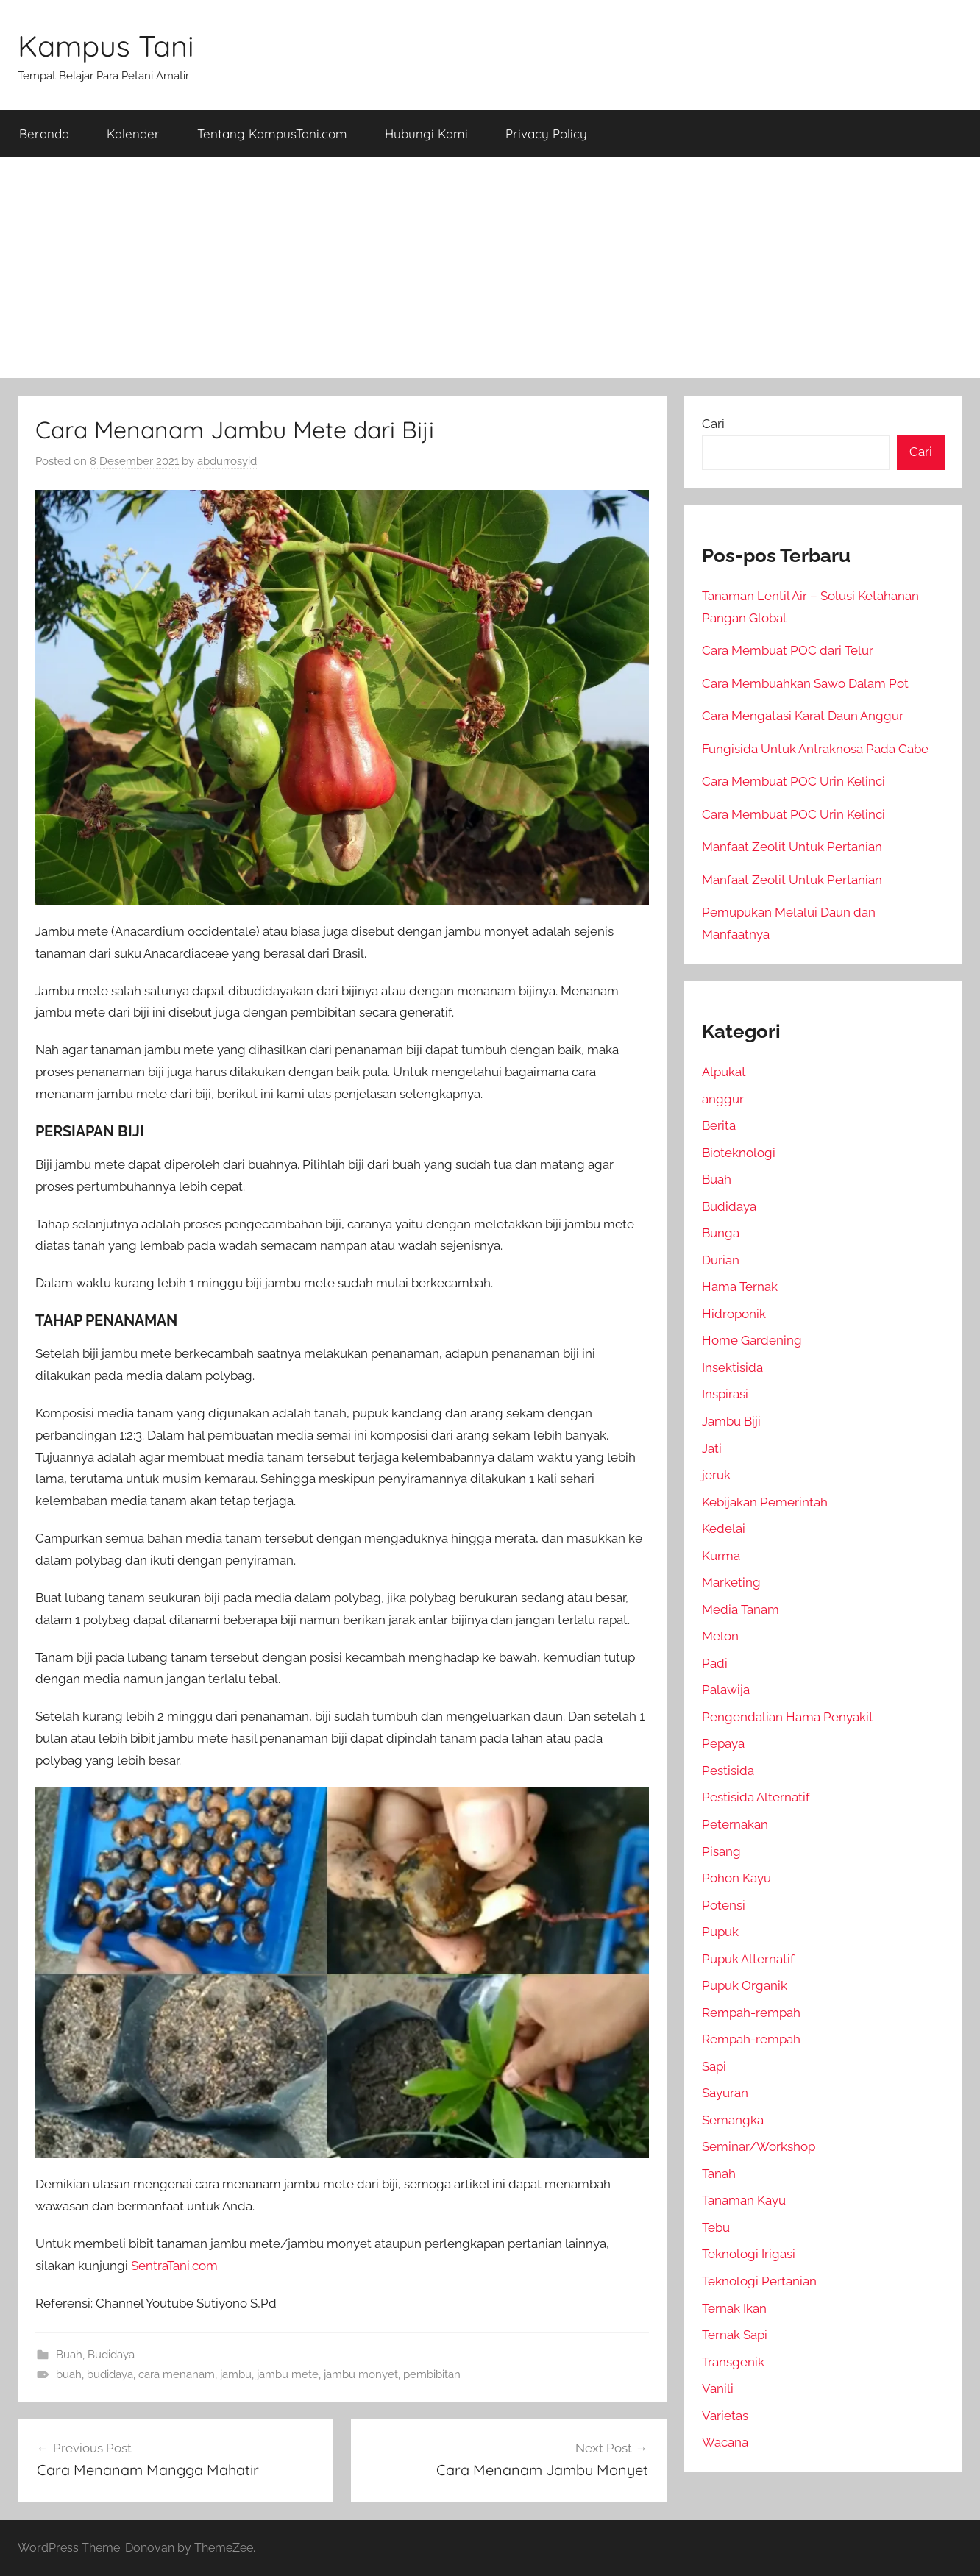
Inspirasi (725, 1394)
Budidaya (111, 2354)
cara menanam (176, 2374)
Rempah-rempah (751, 2012)
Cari (713, 423)
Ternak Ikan (734, 2308)
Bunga (720, 1232)
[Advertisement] (490, 268)
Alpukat (724, 1071)
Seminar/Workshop (758, 2146)
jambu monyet (361, 2374)
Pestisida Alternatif (756, 1797)
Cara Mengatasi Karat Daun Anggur (802, 715)
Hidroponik (734, 1313)
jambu (236, 2374)
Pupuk (720, 1931)
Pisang (721, 1851)
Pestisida (728, 1770)
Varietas (725, 2415)
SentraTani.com (174, 2265)
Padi (715, 1663)
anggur (723, 1099)
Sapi (714, 2066)
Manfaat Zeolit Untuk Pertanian (792, 846)
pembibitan (432, 2374)
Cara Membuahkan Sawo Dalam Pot (805, 683)
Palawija (726, 1689)
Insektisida (732, 1367)
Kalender (133, 133)
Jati (712, 1448)
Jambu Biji (731, 1421)
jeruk (716, 1474)
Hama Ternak (740, 1286)
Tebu (716, 2227)
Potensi (723, 1905)
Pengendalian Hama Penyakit (787, 1716)
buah (69, 2374)
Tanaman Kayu (744, 2200)
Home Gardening (752, 1340)
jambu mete (288, 2374)
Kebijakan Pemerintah (765, 1502)
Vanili (718, 2388)
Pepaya (723, 1743)
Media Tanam (740, 1609)
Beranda (44, 133)
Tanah (719, 2173)
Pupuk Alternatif (748, 1958)
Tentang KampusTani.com (272, 133)
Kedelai (723, 1528)
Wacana (725, 2442)
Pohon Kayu (736, 1878)
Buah (69, 2354)
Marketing (731, 1582)
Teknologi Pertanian (759, 2281)
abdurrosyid (227, 461)
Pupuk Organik (744, 1985)
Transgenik (733, 2362)
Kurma (721, 1555)
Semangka (733, 2120)
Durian (720, 1260)
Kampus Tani (106, 45)
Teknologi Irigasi (748, 2253)
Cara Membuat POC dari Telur (787, 650)
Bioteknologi (738, 1152)
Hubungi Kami (426, 133)
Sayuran (725, 2092)
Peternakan (735, 1824)
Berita (719, 1125)
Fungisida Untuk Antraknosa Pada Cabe (815, 748)
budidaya (110, 2374)
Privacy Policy (546, 133)
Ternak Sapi (734, 2334)
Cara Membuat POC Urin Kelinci (793, 781)
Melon (720, 1636)
